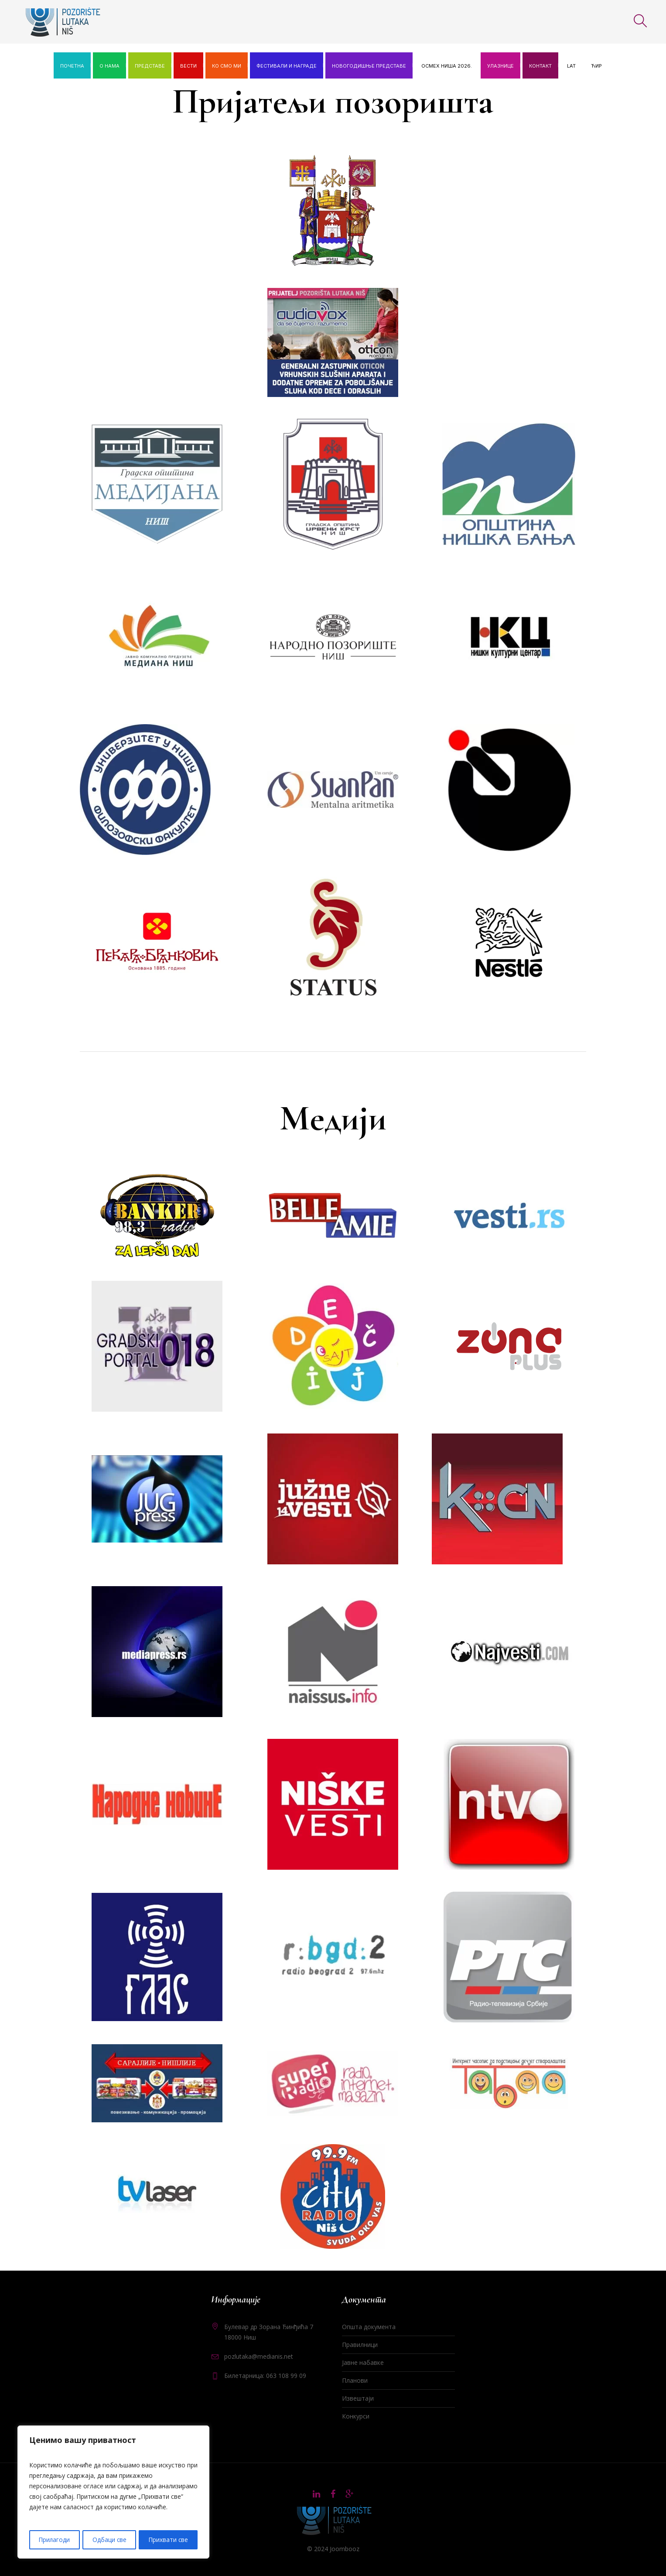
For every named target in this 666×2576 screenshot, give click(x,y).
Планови (355, 2380)
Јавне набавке (363, 2362)
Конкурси (355, 2416)
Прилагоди (54, 2539)
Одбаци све (109, 2539)
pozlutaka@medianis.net (258, 2356)
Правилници (360, 2344)
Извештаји (358, 2398)
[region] (113, 2493)
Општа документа (369, 2327)
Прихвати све (168, 2539)
